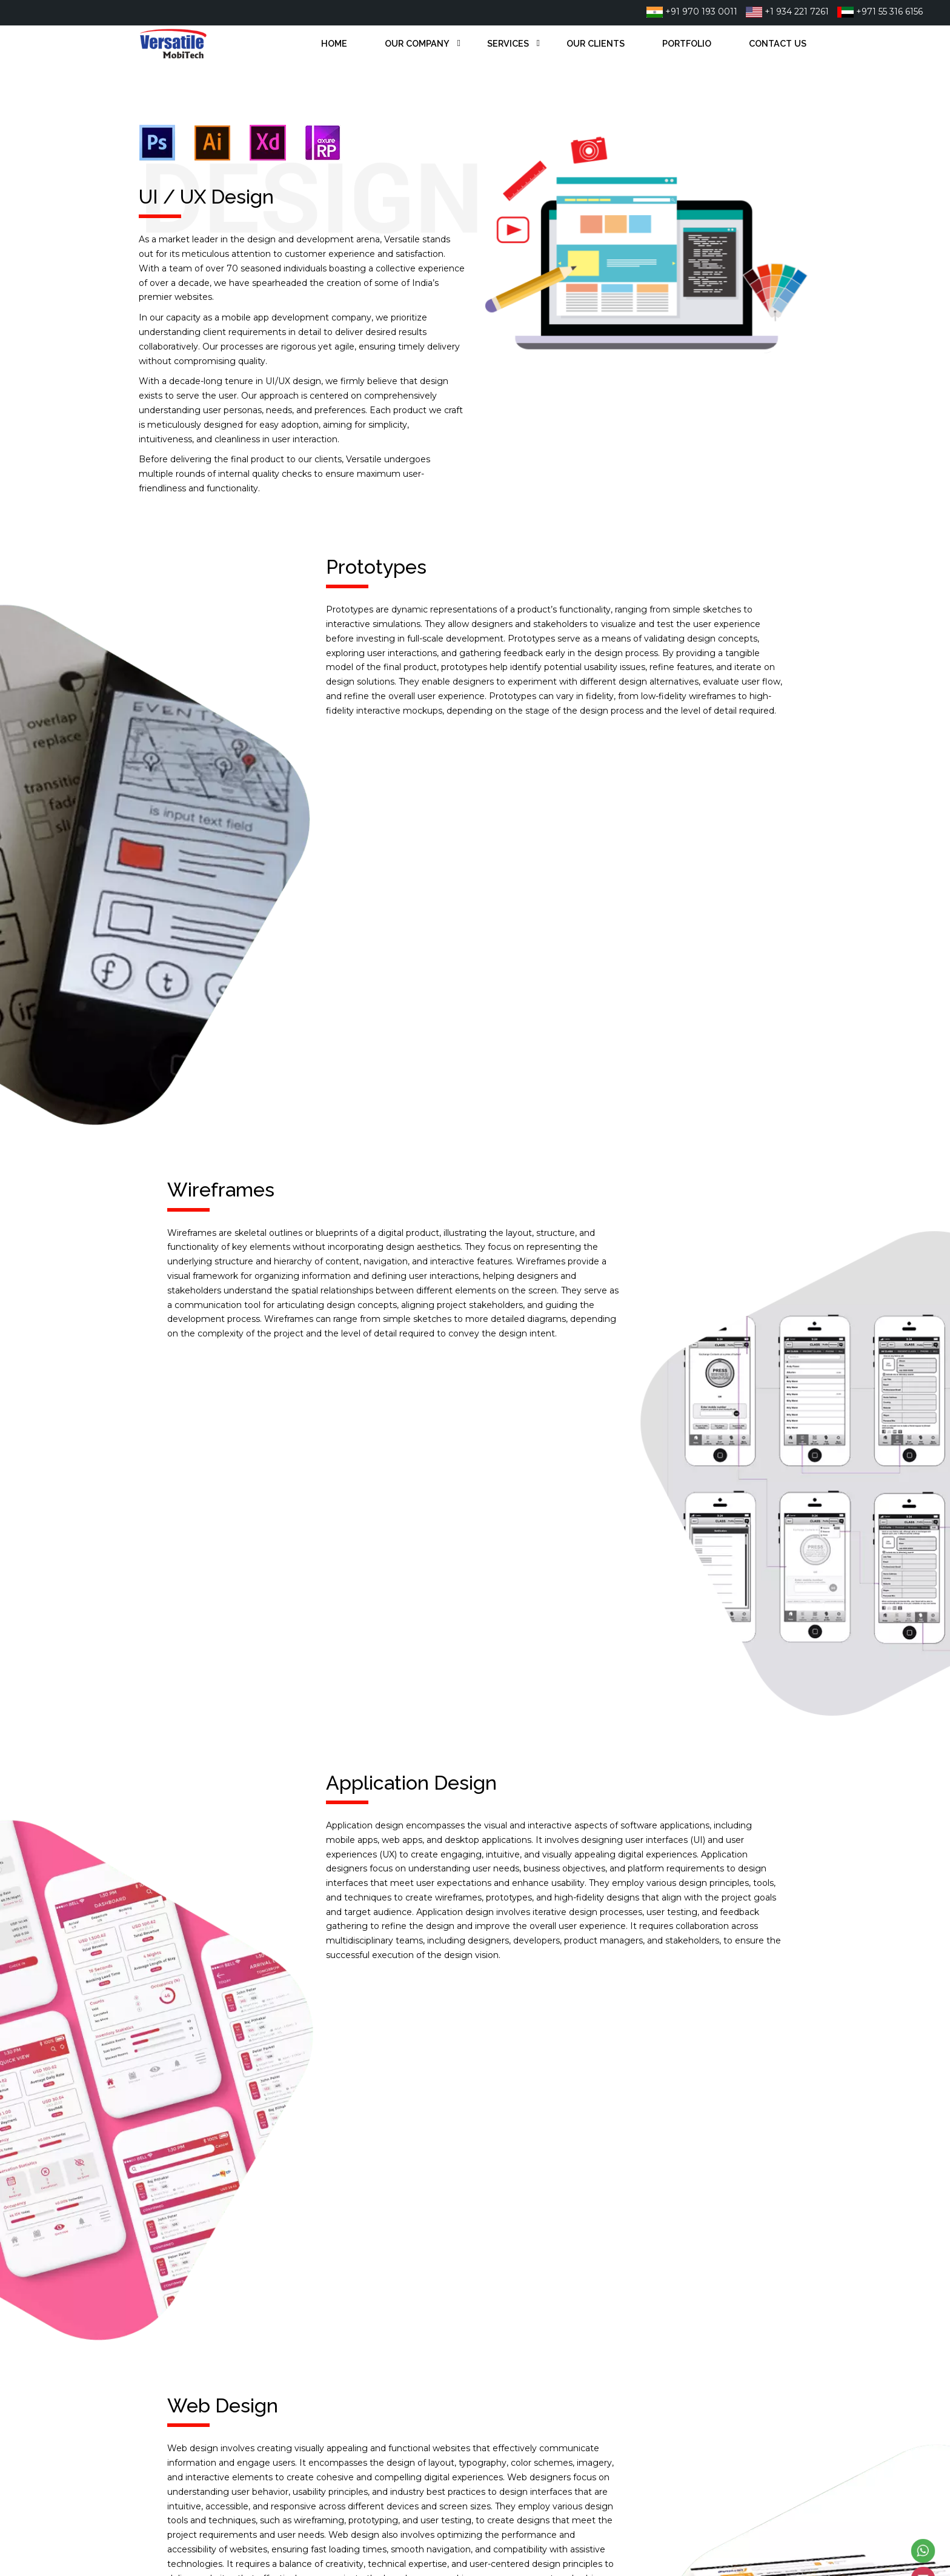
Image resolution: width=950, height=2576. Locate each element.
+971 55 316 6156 (880, 11)
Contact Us (777, 43)
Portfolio (686, 43)
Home (334, 43)
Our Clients (595, 43)
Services (508, 43)
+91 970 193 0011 (691, 11)
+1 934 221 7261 (787, 11)
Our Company (417, 43)
